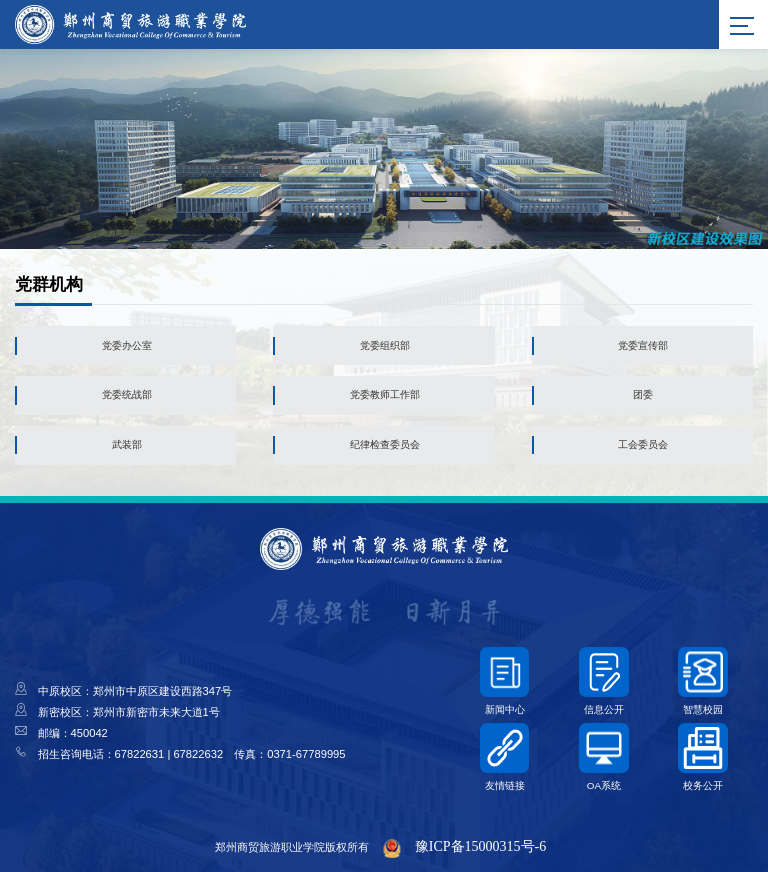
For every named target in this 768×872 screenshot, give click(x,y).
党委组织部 (385, 345)
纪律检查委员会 (385, 444)
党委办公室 (127, 345)
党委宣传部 (643, 345)
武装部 (127, 444)
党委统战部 (127, 394)
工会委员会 (643, 444)
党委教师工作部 (385, 394)
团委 (643, 394)
